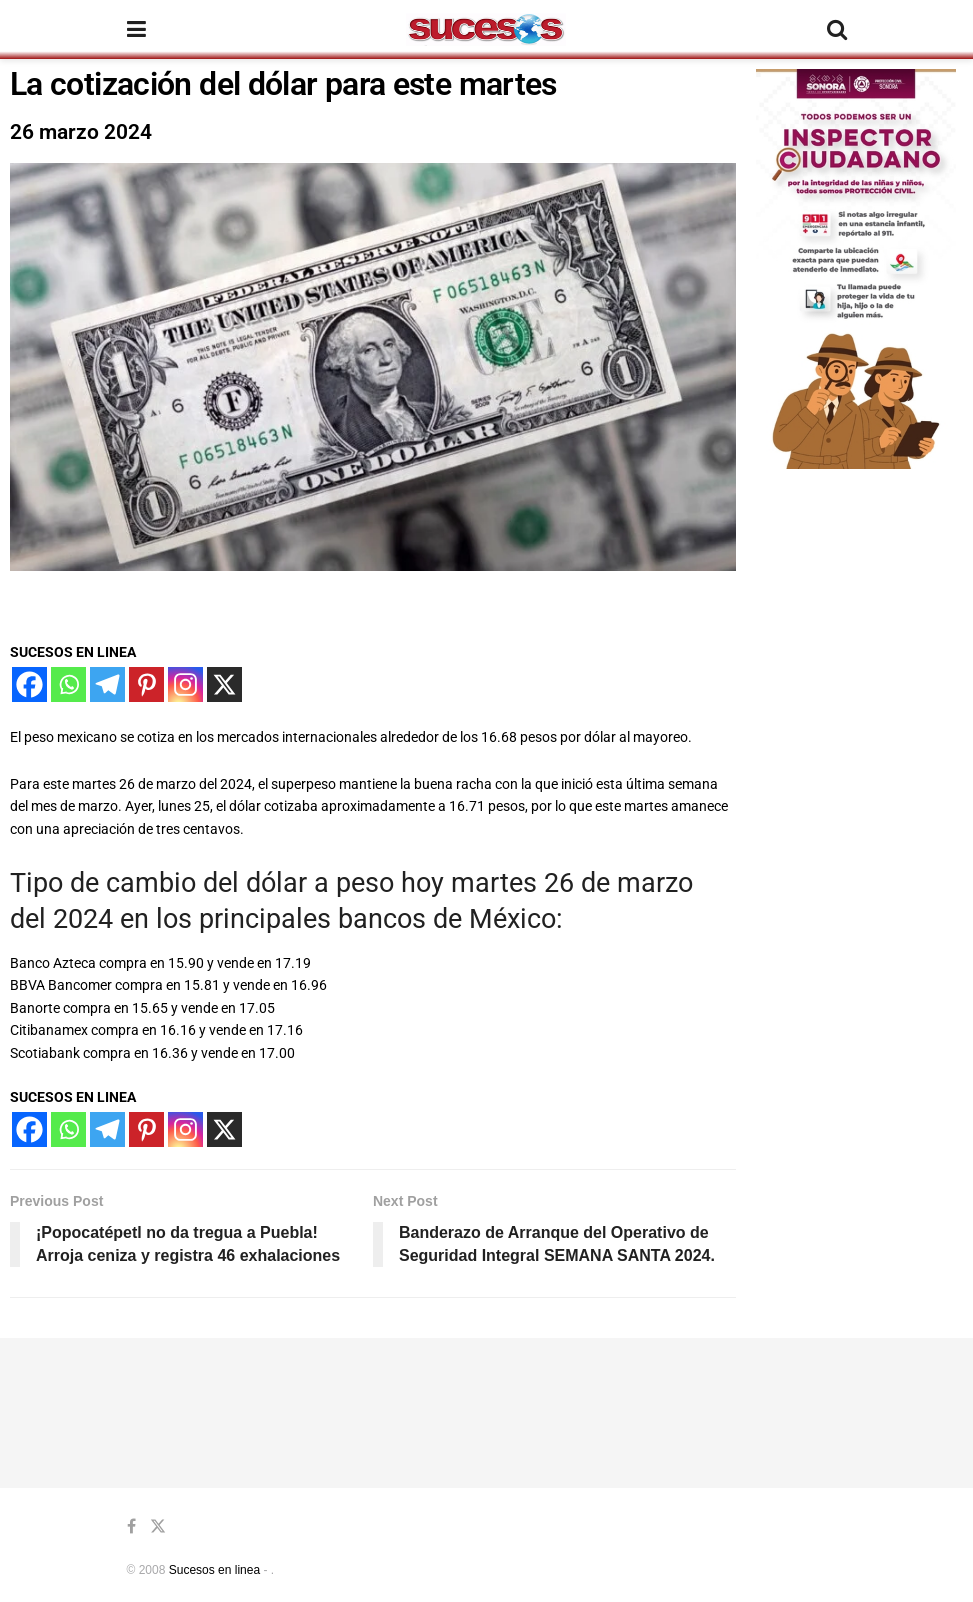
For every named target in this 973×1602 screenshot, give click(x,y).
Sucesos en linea (214, 1570)
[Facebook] (29, 684)
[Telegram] (107, 684)
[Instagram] (185, 684)
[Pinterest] (146, 684)
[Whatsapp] (68, 684)
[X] (224, 684)
